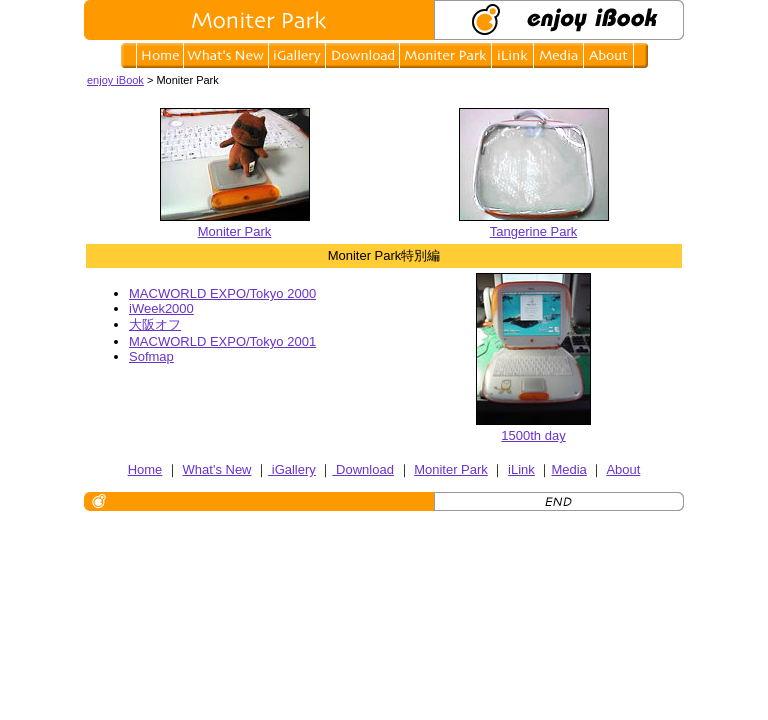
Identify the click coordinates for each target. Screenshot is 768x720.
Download (362, 469)
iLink (521, 469)
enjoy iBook (115, 80)
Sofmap (151, 356)
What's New (217, 469)
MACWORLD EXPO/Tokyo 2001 (222, 341)
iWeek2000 (161, 308)
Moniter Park (235, 224)
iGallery (292, 469)
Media (568, 469)
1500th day (533, 435)
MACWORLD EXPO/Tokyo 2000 (222, 293)
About (623, 469)
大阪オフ (155, 324)
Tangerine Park (534, 224)
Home (145, 469)
